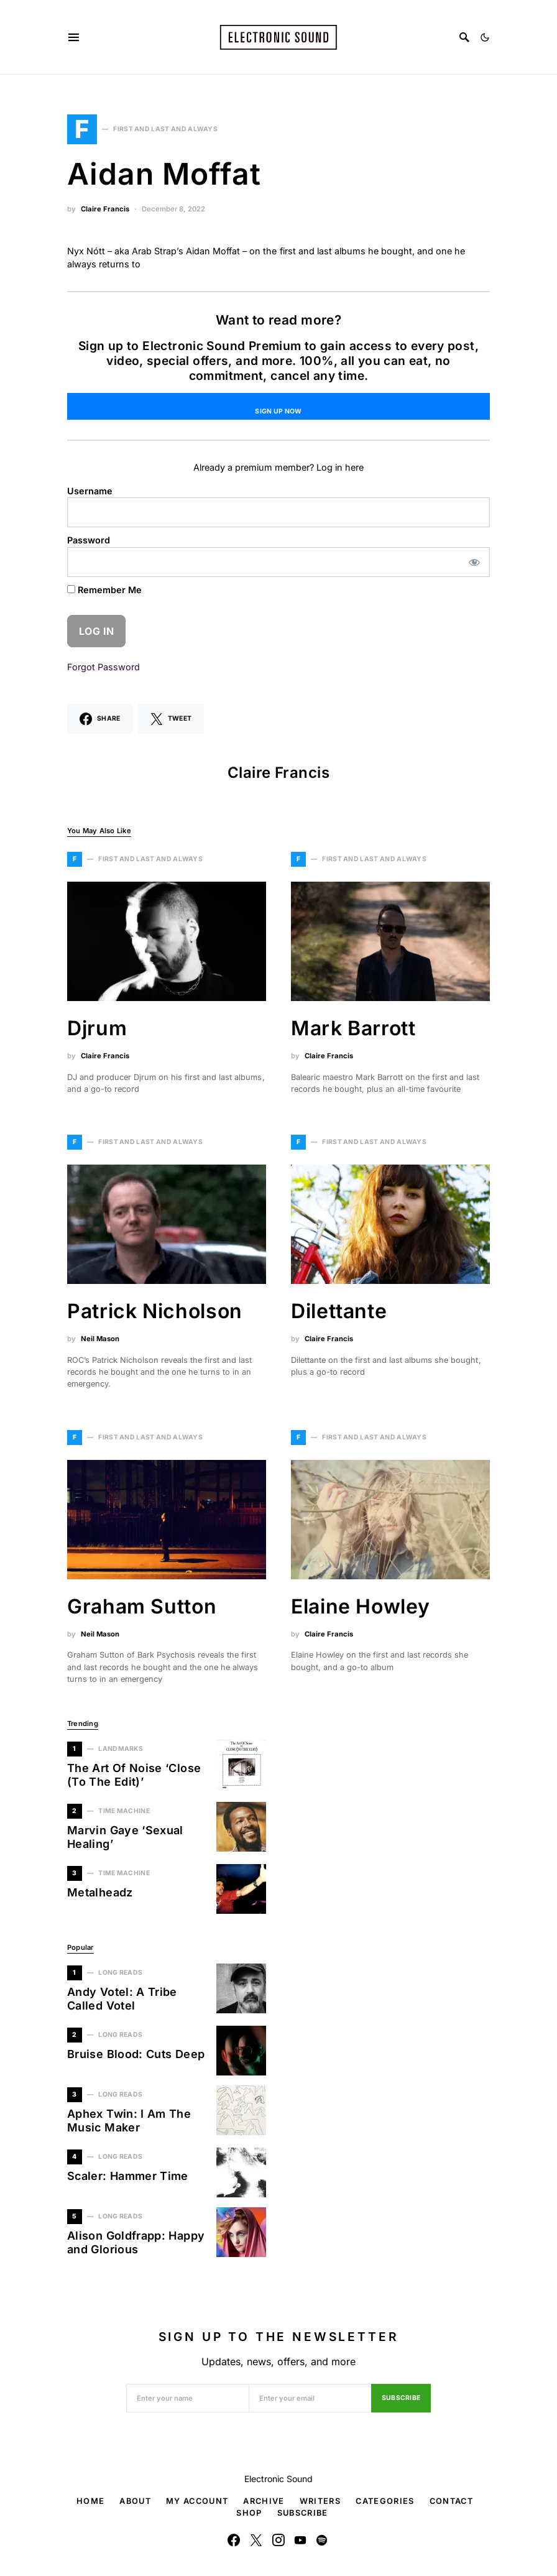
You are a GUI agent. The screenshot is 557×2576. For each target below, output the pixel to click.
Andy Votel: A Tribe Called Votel (122, 1999)
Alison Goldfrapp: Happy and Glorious (136, 2242)
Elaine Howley (360, 1606)
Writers (320, 2501)
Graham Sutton (141, 1606)
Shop (249, 2513)
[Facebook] (234, 2540)
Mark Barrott (353, 1028)
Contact (451, 2501)
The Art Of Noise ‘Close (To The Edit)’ (134, 1775)
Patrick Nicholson (154, 1311)
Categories (385, 2501)
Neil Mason (100, 1338)
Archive (263, 2501)
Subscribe (401, 2398)
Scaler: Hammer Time (127, 2175)
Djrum (97, 1028)
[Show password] (474, 562)
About (135, 2501)
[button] (485, 37)
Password (88, 540)
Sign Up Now (278, 411)
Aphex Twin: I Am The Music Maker (129, 2121)
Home (90, 2501)
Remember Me (104, 589)
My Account (197, 2501)
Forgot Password (103, 667)
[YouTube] (300, 2540)
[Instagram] (278, 2540)
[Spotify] (321, 2540)
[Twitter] (256, 2540)
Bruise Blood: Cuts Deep (136, 2054)
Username (90, 491)
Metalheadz (100, 1892)
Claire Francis (105, 209)
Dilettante (339, 1311)
